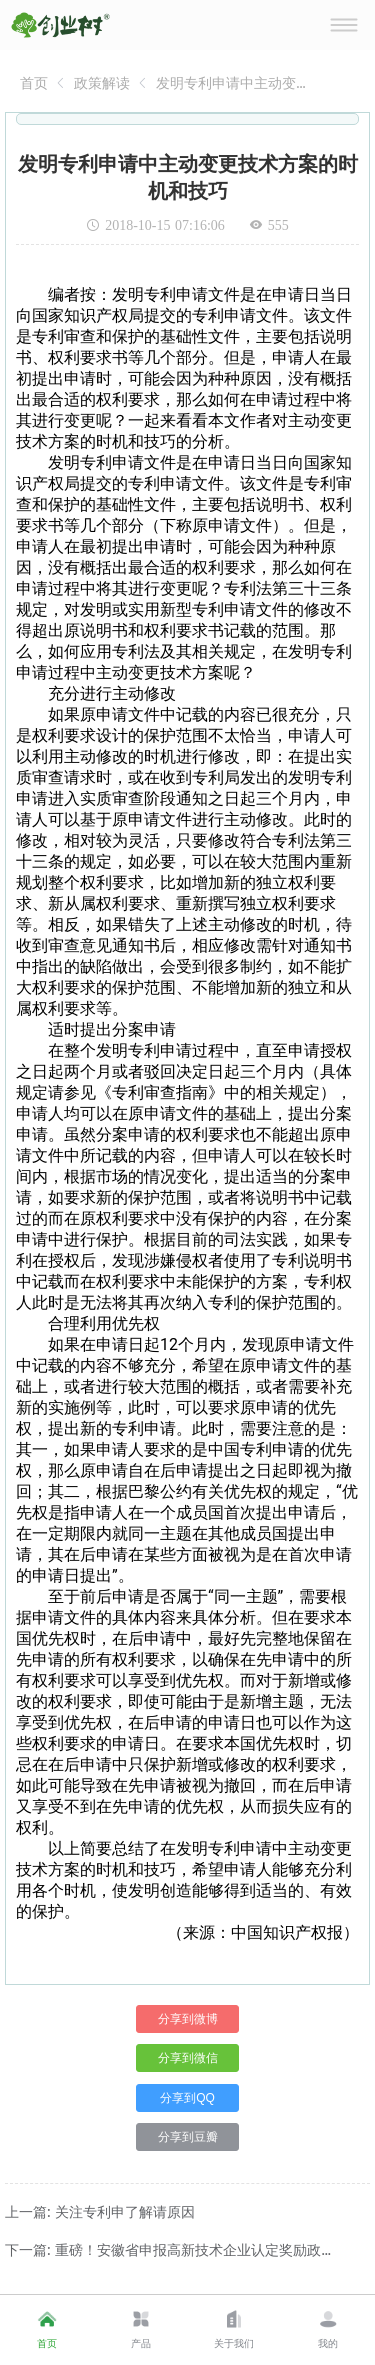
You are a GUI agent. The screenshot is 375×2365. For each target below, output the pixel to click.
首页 (34, 83)
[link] (34, 83)
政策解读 (102, 83)
